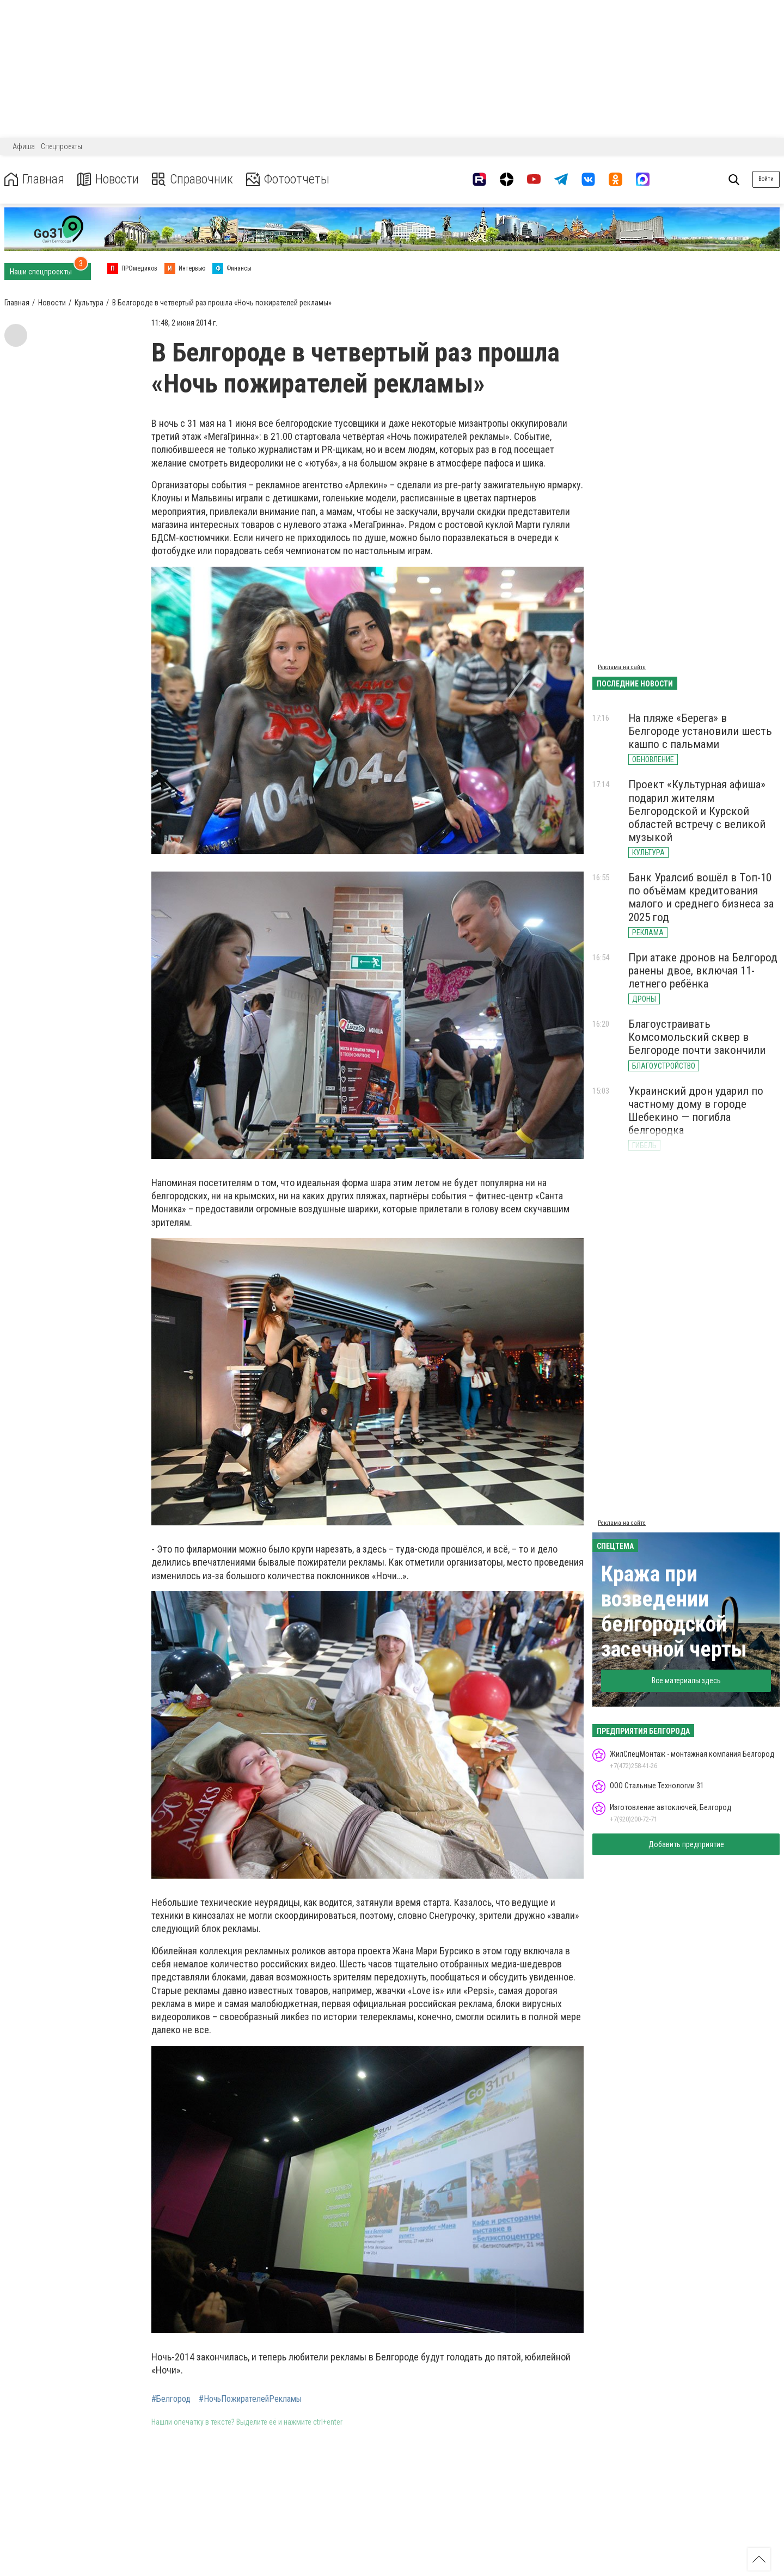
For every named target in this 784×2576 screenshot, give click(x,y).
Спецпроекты (61, 146)
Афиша (24, 146)
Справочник (192, 179)
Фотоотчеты (287, 179)
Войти (766, 178)
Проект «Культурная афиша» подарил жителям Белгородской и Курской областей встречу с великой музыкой (696, 811)
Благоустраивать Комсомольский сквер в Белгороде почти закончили (696, 1037)
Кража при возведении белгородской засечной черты (674, 1611)
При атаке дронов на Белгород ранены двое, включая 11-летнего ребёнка (702, 970)
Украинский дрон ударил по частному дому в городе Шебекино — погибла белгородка (695, 1110)
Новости (108, 179)
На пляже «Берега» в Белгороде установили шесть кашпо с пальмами (700, 731)
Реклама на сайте (622, 667)
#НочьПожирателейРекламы (250, 2399)
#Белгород (171, 2399)
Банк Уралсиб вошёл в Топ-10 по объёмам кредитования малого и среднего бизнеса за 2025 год (701, 897)
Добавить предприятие (686, 1844)
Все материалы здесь (686, 1680)
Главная (34, 179)
